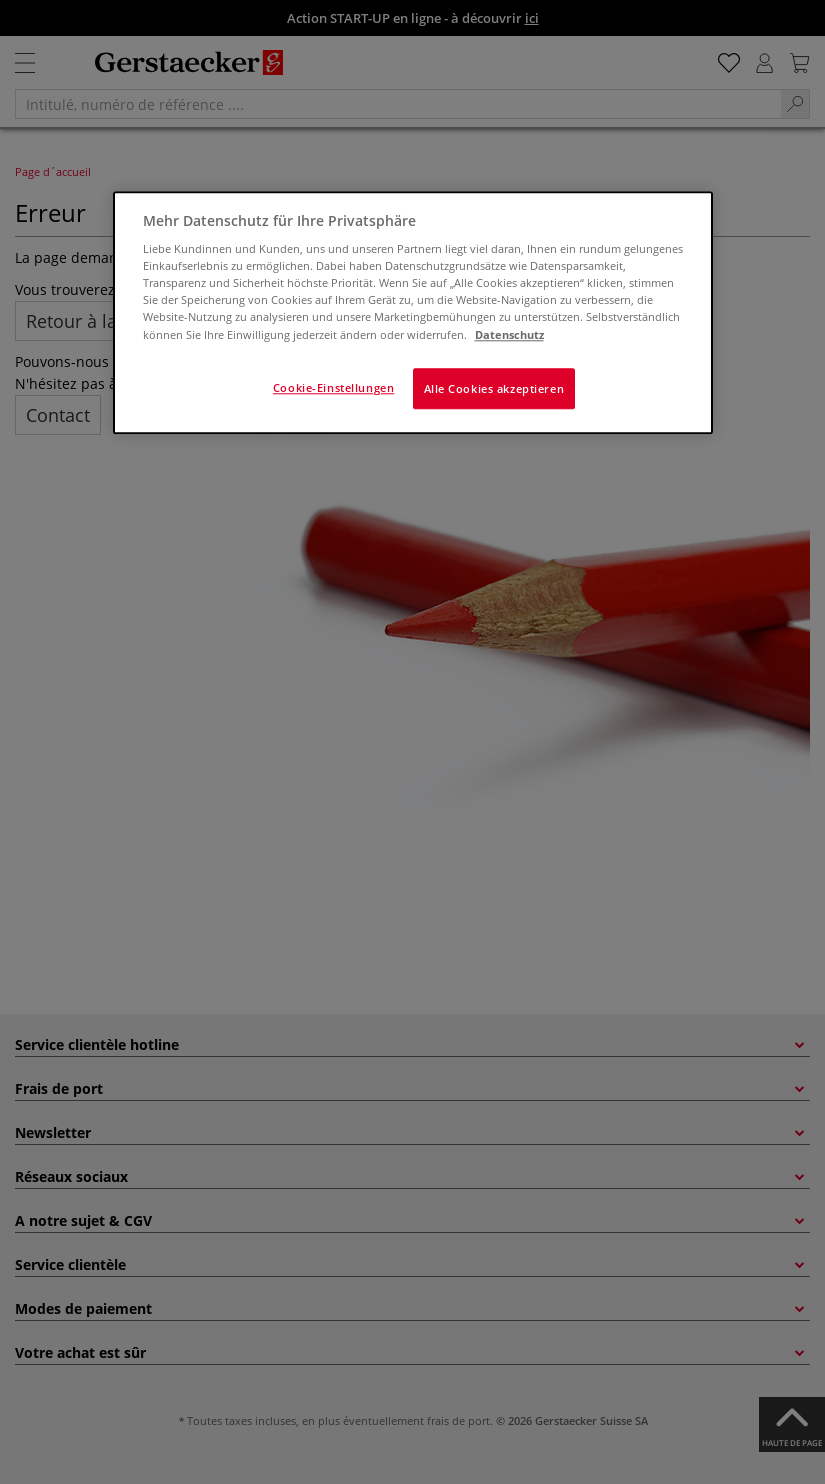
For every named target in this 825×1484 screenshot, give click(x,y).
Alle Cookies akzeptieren (494, 388)
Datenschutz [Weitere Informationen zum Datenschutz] (509, 334)
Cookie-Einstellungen (333, 387)
